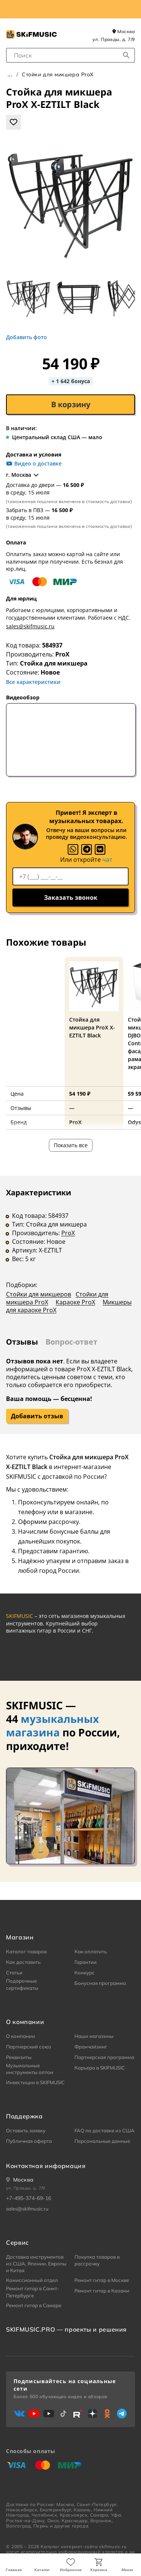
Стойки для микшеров (38, 1294)
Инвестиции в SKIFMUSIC (35, 2082)
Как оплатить (90, 1951)
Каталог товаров (26, 1951)
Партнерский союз (28, 2047)
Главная (14, 2569)
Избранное (71, 2569)
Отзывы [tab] (22, 1342)
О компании (20, 2036)
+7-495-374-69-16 (28, 2198)
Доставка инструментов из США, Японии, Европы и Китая (36, 2263)
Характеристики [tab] (38, 1192)
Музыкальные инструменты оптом (29, 2068)
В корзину (70, 404)
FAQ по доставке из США (104, 2130)
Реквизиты (19, 2057)
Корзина (98, 2569)
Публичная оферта (29, 2141)
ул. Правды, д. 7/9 (113, 39)
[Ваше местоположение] (20, 2179)
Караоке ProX (75, 1302)
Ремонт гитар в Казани (101, 2291)
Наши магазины (94, 2036)
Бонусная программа (100, 1983)
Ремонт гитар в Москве (101, 2280)
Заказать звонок (70, 897)
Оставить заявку (25, 2130)
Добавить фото (26, 337)
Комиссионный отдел (32, 2280)
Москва (123, 31)
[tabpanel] (70, 1256)
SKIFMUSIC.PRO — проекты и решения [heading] (66, 2329)
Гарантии (85, 1962)
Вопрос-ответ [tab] (71, 1342)
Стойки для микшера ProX (58, 74)
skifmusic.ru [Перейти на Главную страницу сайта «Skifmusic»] (112, 2546)
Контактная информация (45, 2166)
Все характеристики (33, 681)
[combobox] (70, 55)
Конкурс (84, 1973)
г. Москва (22, 475)
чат (107, 859)
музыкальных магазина (52, 1725)
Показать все (71, 1145)
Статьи (14, 1973)
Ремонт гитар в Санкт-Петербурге (32, 2291)
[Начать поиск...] (126, 55)
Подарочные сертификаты (22, 1984)
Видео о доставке (34, 463)
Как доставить (23, 1962)
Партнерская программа (104, 2057)
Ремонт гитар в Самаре (33, 2305)
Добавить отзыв (37, 1416)
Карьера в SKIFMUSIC (99, 2068)
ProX (62, 654)
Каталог (42, 2569)
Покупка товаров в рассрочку (97, 2260)
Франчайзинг (90, 2047)
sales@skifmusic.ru (30, 626)
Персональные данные (102, 2141)
